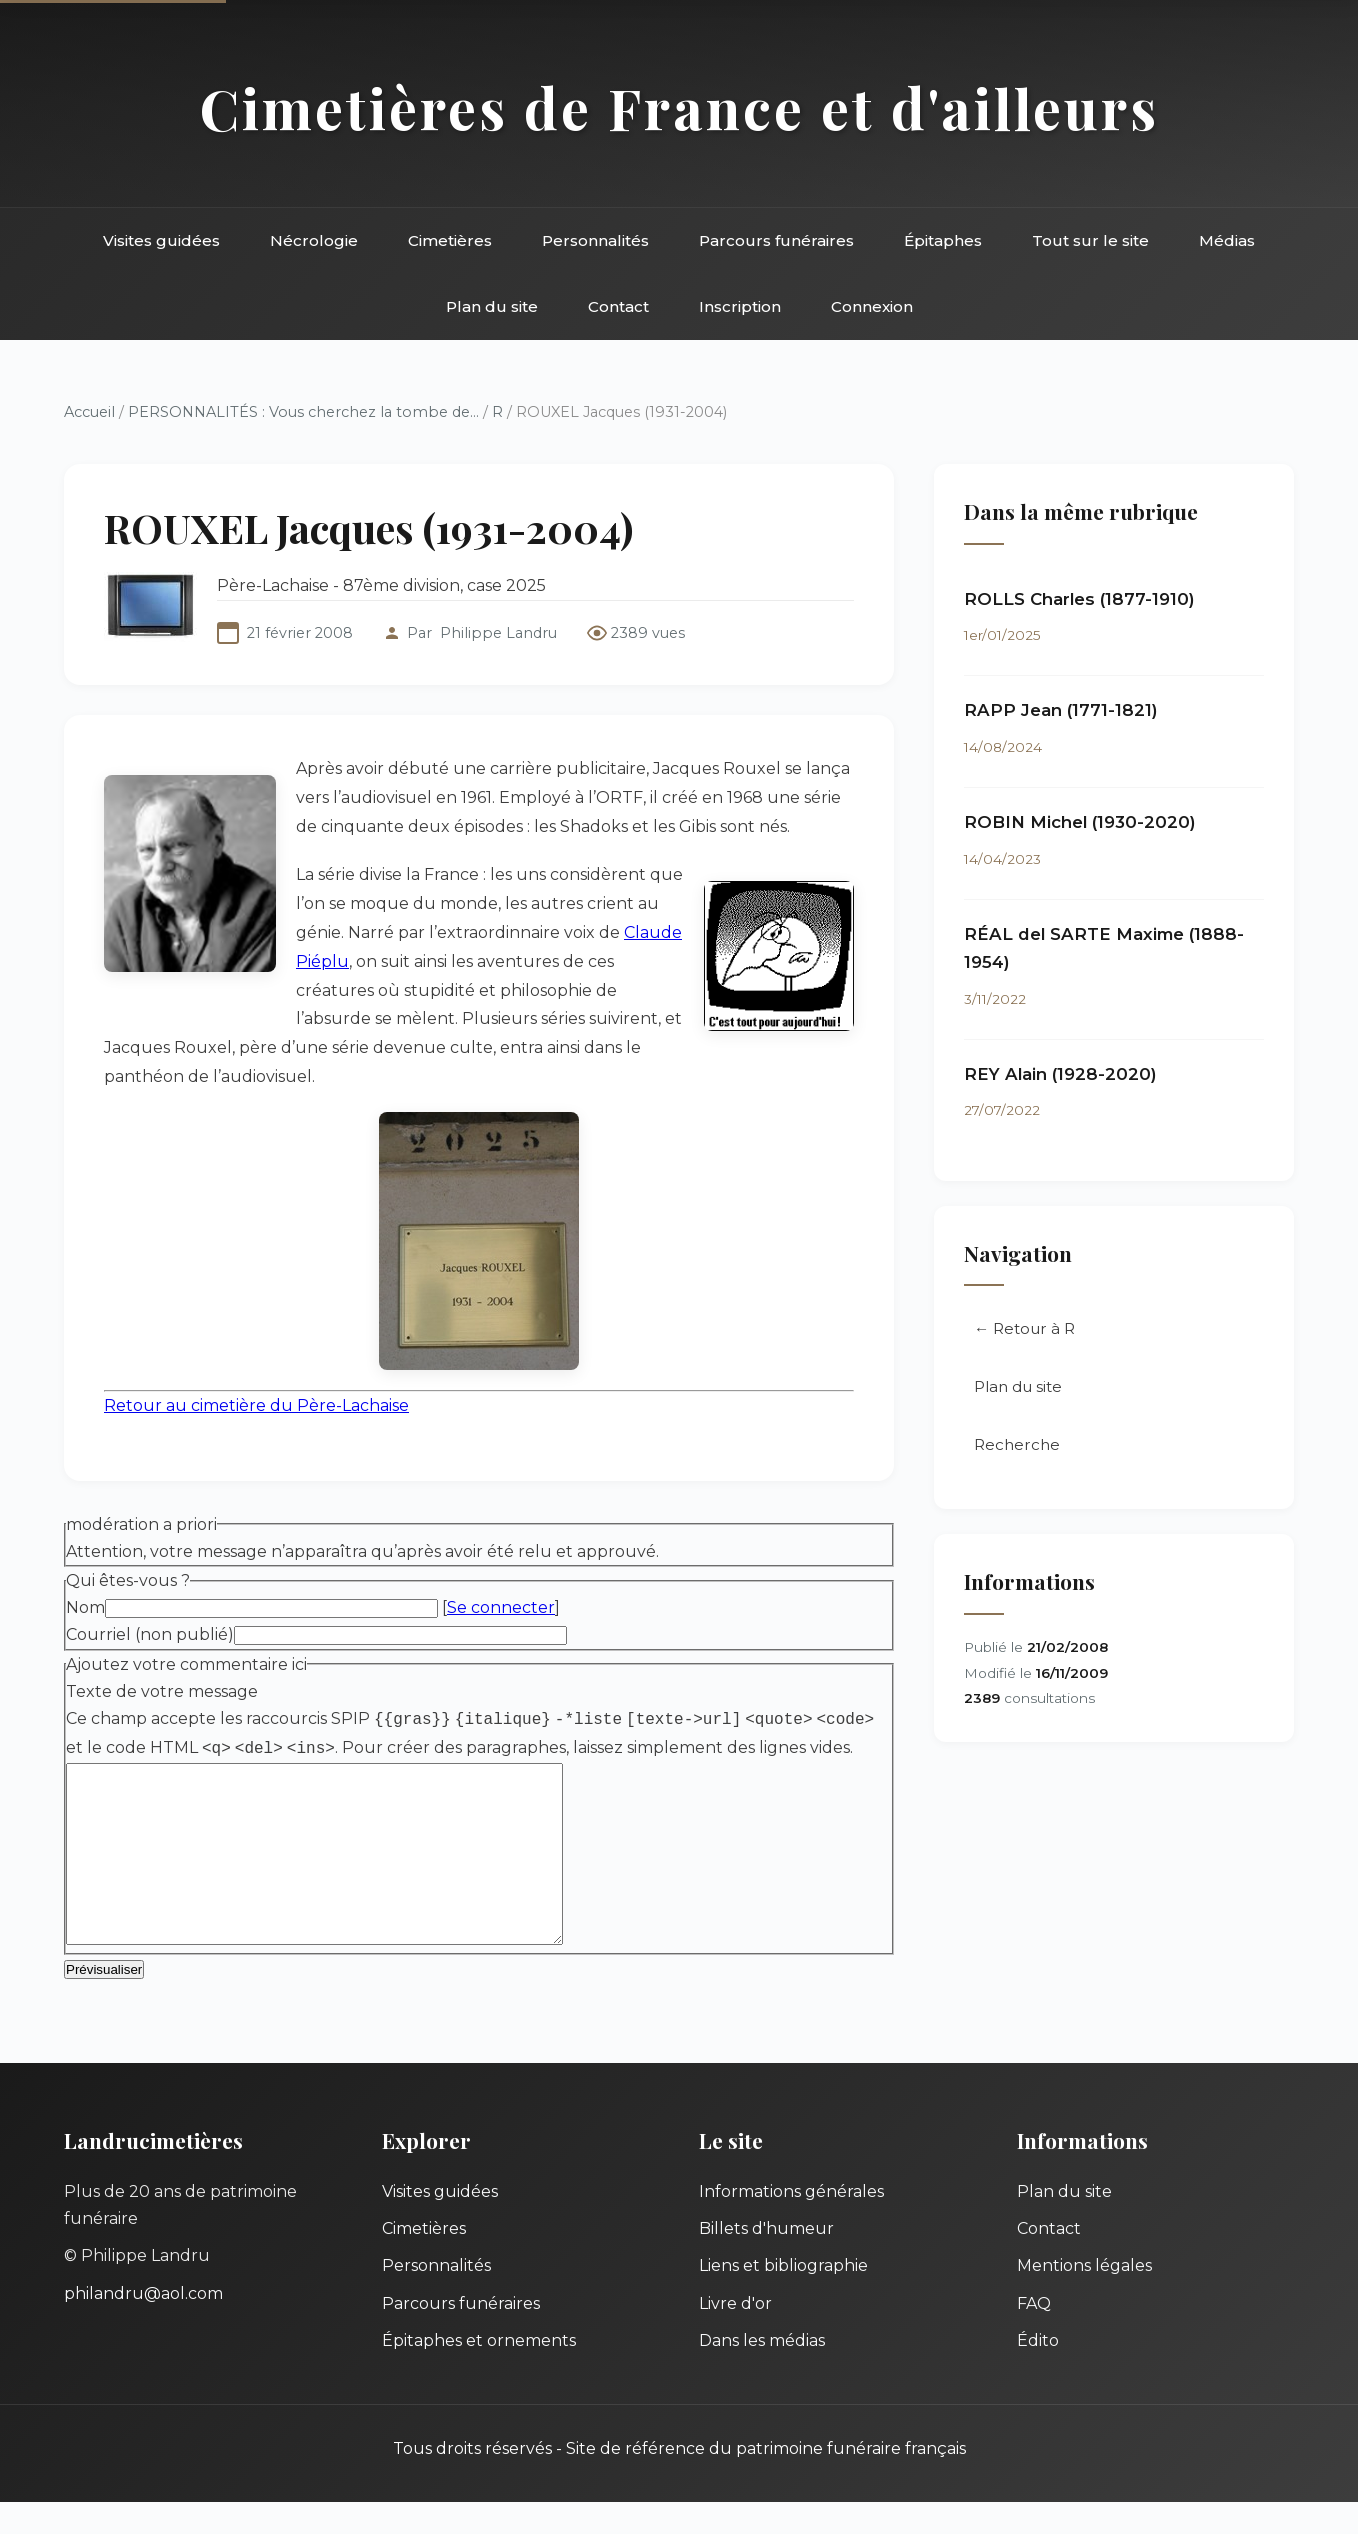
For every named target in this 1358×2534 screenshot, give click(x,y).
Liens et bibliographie (783, 2297)
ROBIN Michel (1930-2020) (1080, 822)
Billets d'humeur (766, 2260)
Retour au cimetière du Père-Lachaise (256, 1405)
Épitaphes (943, 240)
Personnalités (595, 240)
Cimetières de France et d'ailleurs (679, 107)
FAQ (1034, 2335)
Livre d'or (735, 2335)
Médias (1227, 240)
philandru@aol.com (143, 2325)
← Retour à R (1024, 1328)
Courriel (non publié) (150, 1634)
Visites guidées (161, 240)
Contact (618, 306)
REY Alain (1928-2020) (1060, 1074)
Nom (85, 1607)
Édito (1038, 2372)
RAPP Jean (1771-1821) (1061, 710)
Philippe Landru (498, 633)
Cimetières (450, 240)
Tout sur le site (1090, 240)
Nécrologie (314, 240)
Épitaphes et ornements (479, 2372)
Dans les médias (762, 2372)
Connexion (872, 306)
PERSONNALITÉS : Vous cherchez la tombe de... (303, 412)
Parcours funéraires (776, 240)
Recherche (1017, 1444)
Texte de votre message (162, 1691)
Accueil (89, 412)
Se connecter (501, 1607)
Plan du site (492, 306)
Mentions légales (1084, 2297)
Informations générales (791, 2223)
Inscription (740, 306)
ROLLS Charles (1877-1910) (1079, 599)
